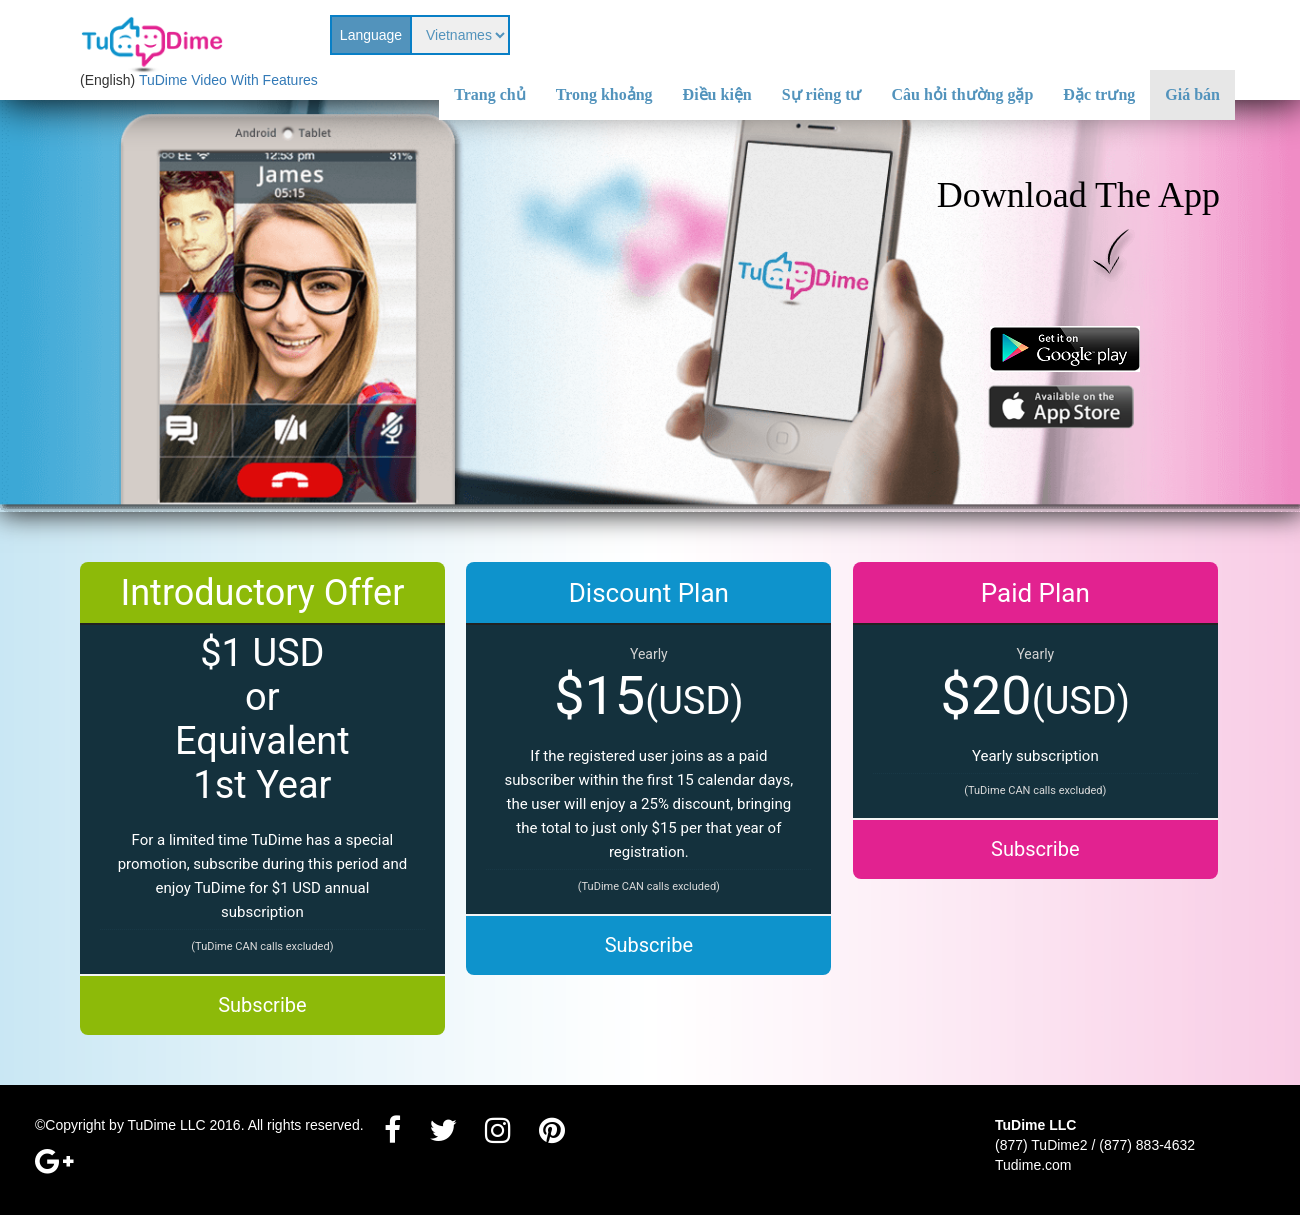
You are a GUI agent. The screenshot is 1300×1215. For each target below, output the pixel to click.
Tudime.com (1033, 1165)
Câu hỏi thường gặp (963, 94)
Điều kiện (717, 94)
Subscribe (262, 1005)
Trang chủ (489, 94)
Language (371, 35)
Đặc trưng (1099, 94)
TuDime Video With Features (228, 80)
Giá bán (1192, 94)
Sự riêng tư (822, 94)
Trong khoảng (604, 94)
